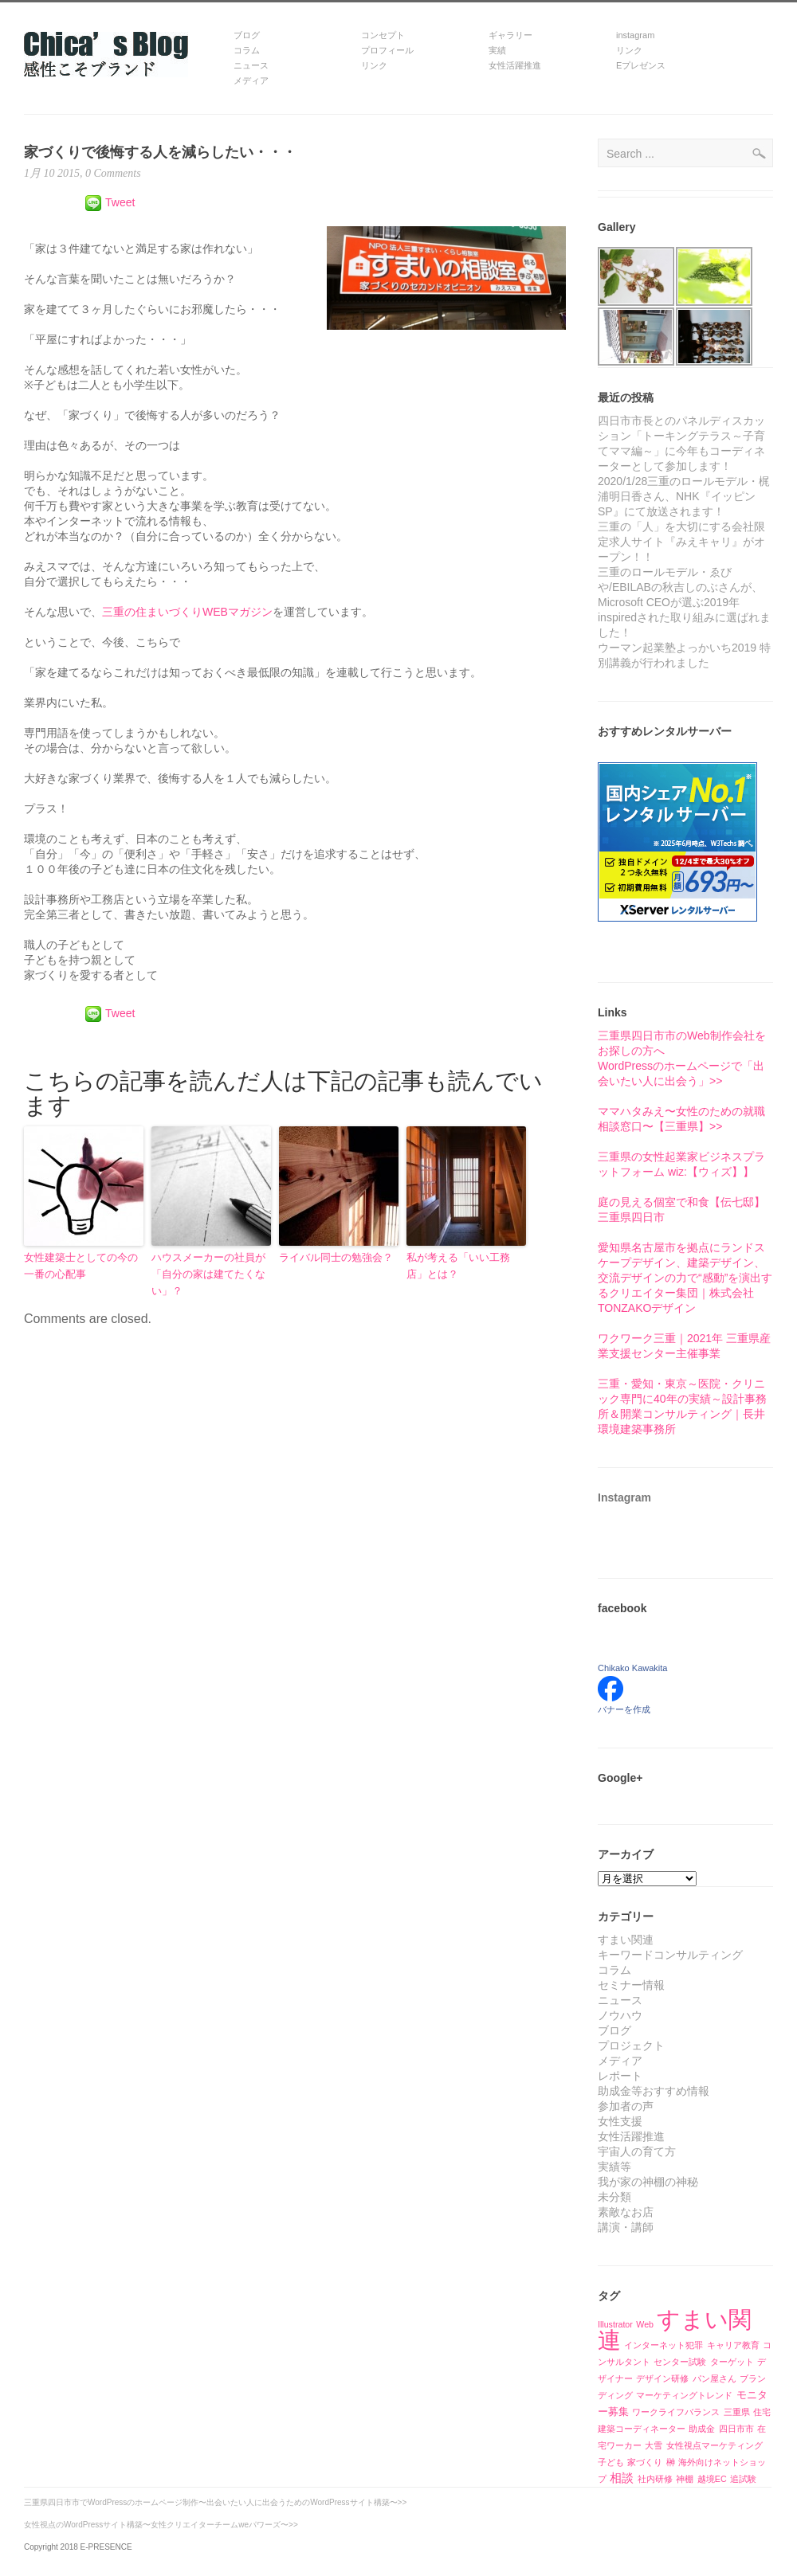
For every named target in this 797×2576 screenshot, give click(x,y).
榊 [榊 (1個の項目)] (670, 2462)
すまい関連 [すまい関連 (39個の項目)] (675, 2329)
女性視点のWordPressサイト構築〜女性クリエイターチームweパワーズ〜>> (161, 2524)
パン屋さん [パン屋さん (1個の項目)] (714, 2378)
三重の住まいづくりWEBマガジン (187, 611)
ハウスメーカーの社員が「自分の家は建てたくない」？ (208, 1274)
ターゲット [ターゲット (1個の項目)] (732, 2362)
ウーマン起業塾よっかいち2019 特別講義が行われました (684, 655)
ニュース (620, 2000)
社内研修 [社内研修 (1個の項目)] (655, 2479)
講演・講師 (626, 2227)
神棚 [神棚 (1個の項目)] (684, 2479)
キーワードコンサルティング (670, 1954)
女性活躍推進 (631, 2136)
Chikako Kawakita (632, 1668)
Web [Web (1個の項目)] (645, 2324)
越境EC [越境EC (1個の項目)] (712, 2479)
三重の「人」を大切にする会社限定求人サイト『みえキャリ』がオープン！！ (681, 541)
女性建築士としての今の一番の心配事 (81, 1265)
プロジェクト (631, 2045)
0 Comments (112, 173)
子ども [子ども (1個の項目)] (611, 2462)
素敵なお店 (626, 2212)
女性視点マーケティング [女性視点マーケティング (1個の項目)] (714, 2445)
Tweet (120, 202)
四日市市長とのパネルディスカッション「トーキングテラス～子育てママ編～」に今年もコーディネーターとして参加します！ (681, 443)
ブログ (614, 2030)
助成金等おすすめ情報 (653, 2091)
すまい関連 (626, 1939)
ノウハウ (620, 2015)
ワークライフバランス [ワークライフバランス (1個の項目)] (676, 2412)
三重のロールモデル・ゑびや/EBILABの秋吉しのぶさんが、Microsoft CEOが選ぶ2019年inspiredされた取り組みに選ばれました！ (684, 602)
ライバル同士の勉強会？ (336, 1257)
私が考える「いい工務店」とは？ (458, 1265)
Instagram (624, 1497)
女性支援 (620, 2121)
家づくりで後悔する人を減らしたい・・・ (160, 152)
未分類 (614, 2196)
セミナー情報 (631, 1985)
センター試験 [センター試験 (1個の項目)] (680, 2362)
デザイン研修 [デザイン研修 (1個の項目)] (662, 2378)
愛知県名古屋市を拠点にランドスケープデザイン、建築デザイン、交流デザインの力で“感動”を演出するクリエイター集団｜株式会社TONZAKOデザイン (685, 1277)
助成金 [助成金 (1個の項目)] (702, 2428)
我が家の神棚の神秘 (648, 2181)
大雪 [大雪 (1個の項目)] (653, 2445)
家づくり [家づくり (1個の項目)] (644, 2462)
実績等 (614, 2166)
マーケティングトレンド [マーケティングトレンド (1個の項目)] (684, 2395)
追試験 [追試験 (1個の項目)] (743, 2479)
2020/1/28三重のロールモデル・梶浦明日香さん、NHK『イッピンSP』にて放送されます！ (684, 496)
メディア (620, 2060)
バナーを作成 (624, 1709)
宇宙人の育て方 (637, 2151)
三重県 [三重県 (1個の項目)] (737, 2412)
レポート (620, 2075)
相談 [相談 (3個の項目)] (622, 2477)
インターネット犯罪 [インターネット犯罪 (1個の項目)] (663, 2345)
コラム (614, 1969)
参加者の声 (626, 2106)
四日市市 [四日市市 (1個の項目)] (736, 2428)
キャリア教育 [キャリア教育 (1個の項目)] (733, 2345)
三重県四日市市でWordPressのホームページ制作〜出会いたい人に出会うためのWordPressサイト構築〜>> (215, 2502)
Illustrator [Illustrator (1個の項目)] (615, 2324)
